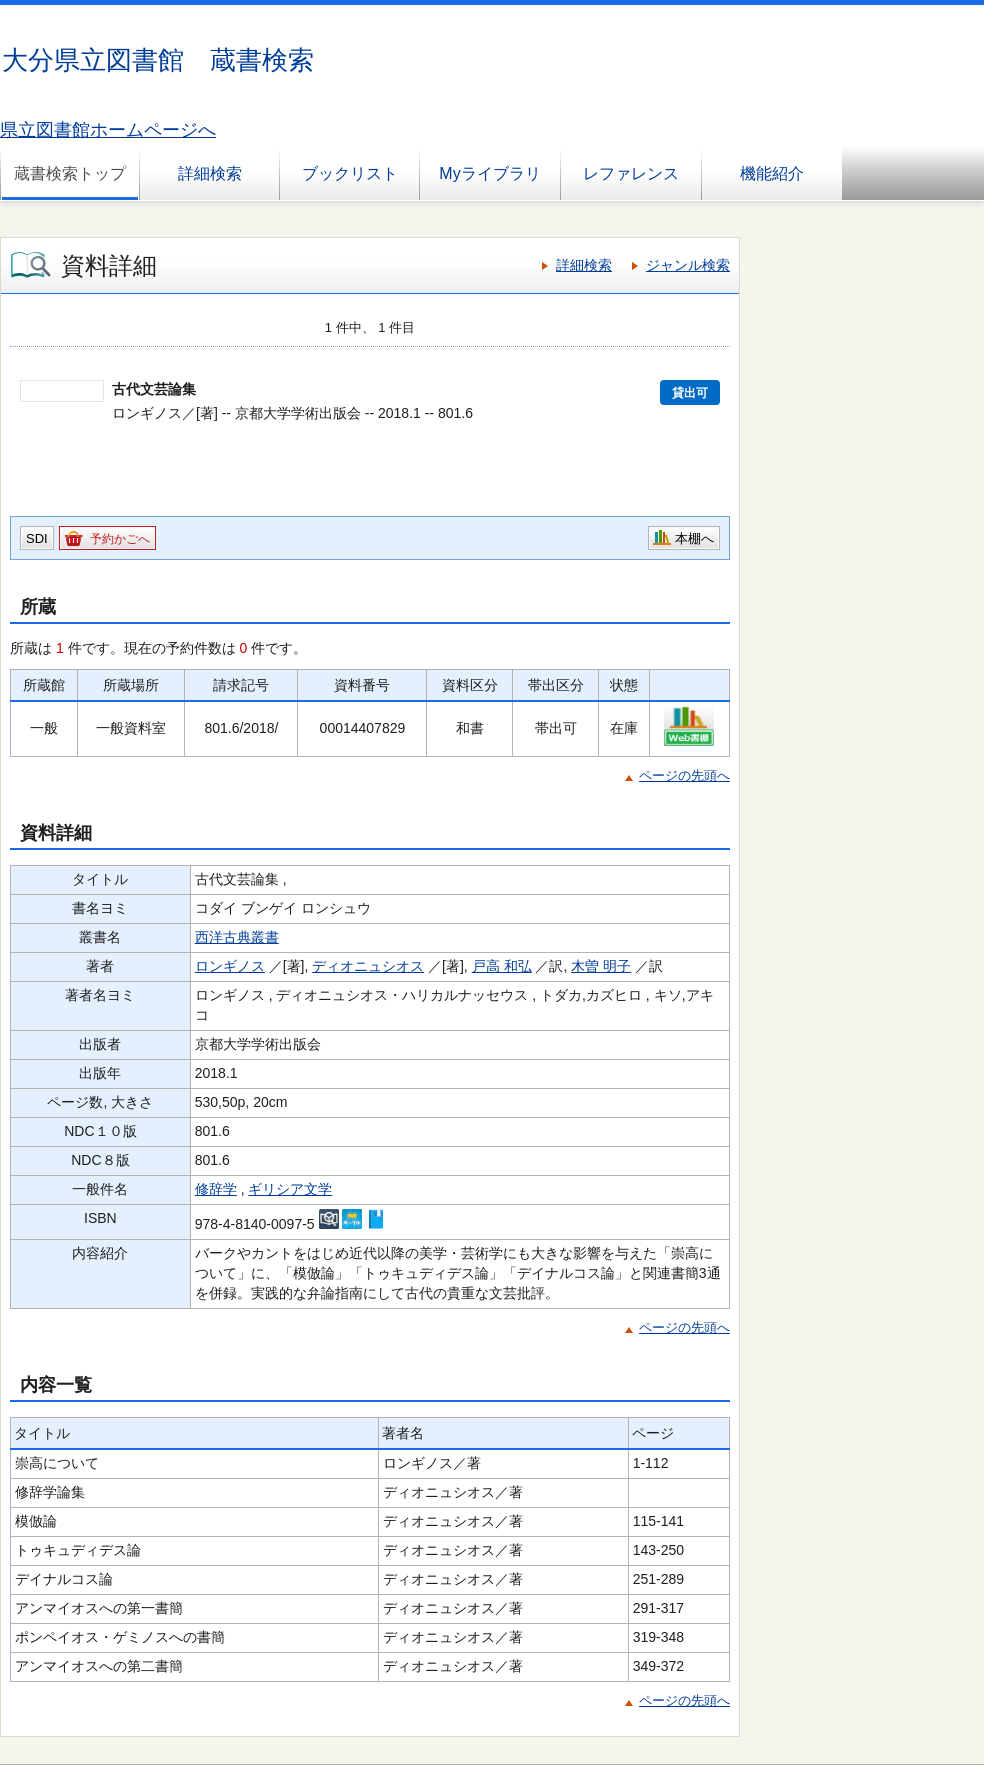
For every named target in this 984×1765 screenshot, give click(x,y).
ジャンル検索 (688, 265)
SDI (37, 538)
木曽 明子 (601, 966)
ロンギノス (230, 966)
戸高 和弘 (502, 966)
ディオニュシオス (368, 966)
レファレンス (631, 173)
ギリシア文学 (290, 1189)
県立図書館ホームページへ (108, 130)
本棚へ (694, 538)
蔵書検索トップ (70, 173)
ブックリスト (350, 173)
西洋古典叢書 (237, 937)
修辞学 (216, 1189)
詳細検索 (210, 173)
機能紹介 (772, 173)
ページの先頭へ (684, 775)
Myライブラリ (489, 173)
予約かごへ (120, 539)
